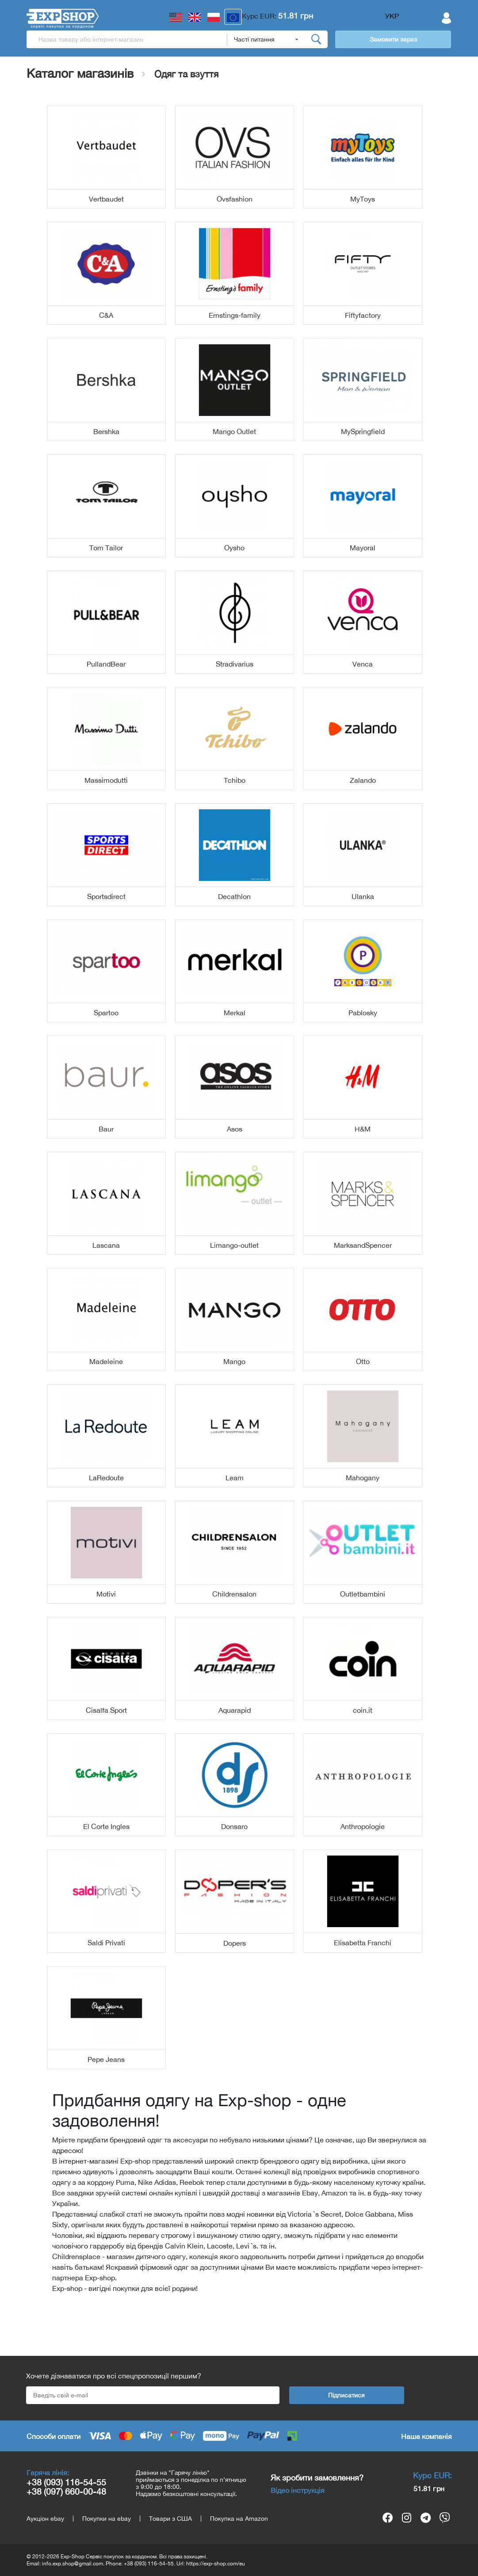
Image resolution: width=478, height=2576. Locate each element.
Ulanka (363, 896)
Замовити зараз (393, 39)
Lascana (106, 1245)
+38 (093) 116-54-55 (66, 2482)
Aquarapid (234, 1710)
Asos (234, 1128)
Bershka (106, 431)
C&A (106, 315)
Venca (362, 663)
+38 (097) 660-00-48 (66, 2491)
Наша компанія (426, 2436)
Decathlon (234, 896)
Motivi (106, 1593)
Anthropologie (362, 1826)
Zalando (363, 780)
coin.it (362, 1710)
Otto (363, 1361)
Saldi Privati (106, 1942)
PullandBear (106, 663)
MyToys (362, 198)
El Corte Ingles (106, 1826)
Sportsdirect (106, 896)
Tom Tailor (106, 547)
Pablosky (362, 1012)
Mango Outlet (234, 431)
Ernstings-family (234, 315)
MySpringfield (363, 431)
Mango (234, 1361)
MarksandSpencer (363, 1245)
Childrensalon (234, 1593)
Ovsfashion (234, 198)
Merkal (234, 1012)
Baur (106, 1128)
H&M (363, 1128)
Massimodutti (106, 780)
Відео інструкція (298, 2490)
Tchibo (234, 780)
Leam (235, 1477)
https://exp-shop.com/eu (215, 2564)
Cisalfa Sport (106, 1710)
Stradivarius (234, 663)
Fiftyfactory (363, 315)
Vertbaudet (106, 198)
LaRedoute (106, 1477)
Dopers (234, 1943)
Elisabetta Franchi (362, 1942)
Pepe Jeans (106, 2059)
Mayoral (362, 547)
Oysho (234, 547)
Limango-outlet (234, 1245)
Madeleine (106, 1361)
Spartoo (106, 1012)
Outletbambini (362, 1593)
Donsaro (234, 1826)
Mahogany (362, 1477)
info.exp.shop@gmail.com (72, 2564)
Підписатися (346, 2395)
